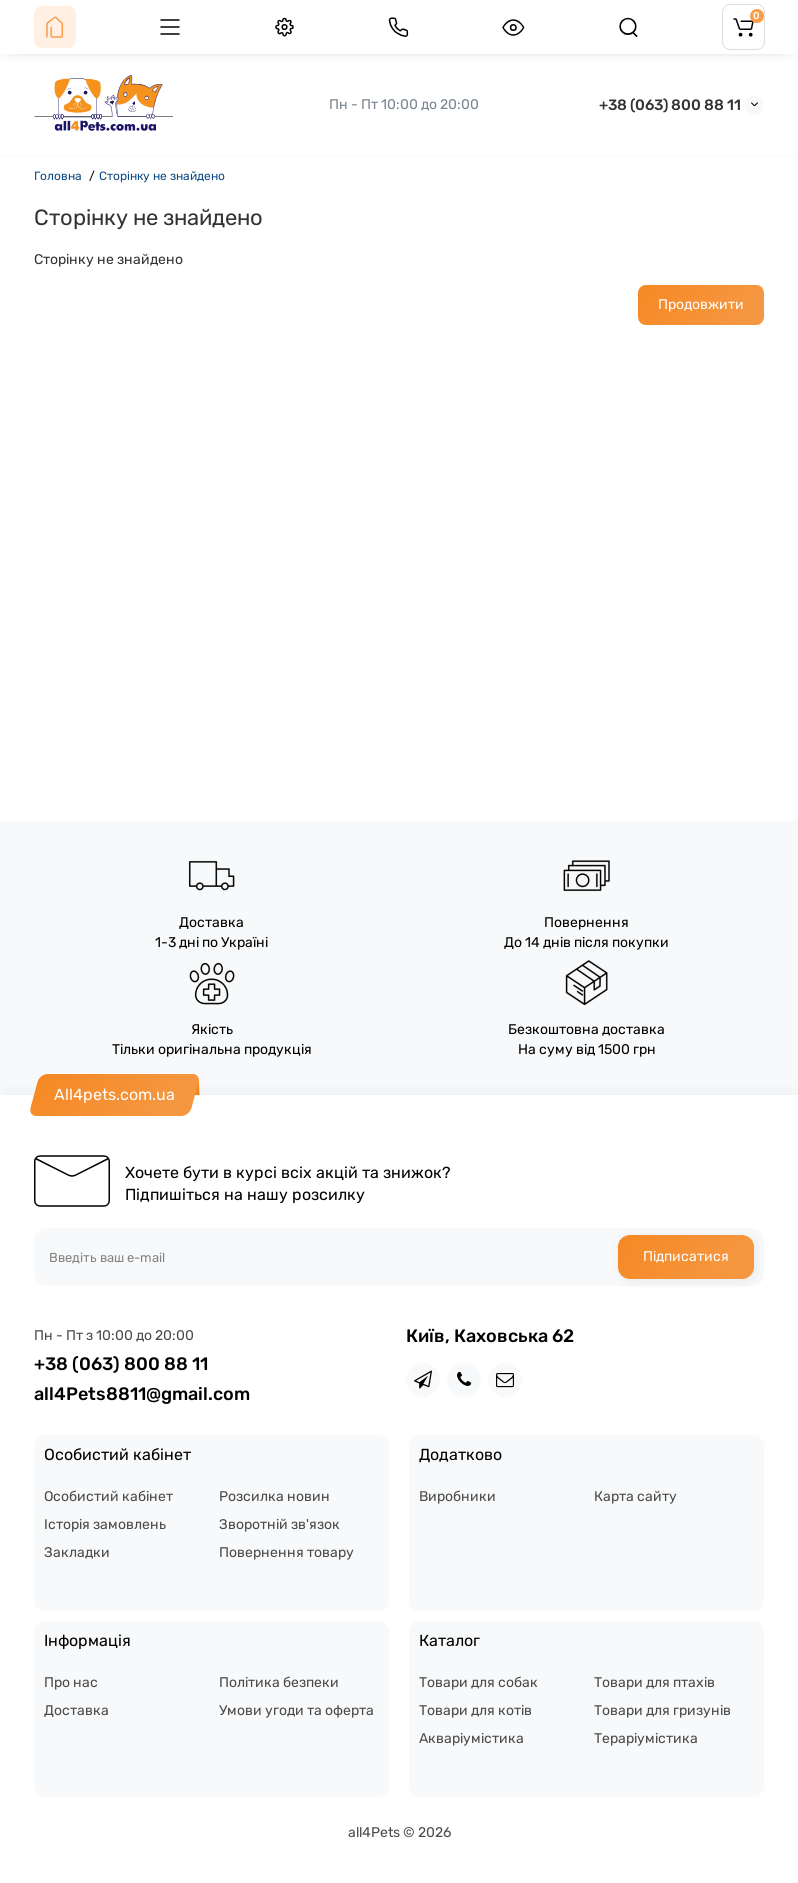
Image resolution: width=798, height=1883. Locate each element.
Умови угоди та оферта (296, 1710)
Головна (58, 176)
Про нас (71, 1682)
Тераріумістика (646, 1738)
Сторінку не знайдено (162, 176)
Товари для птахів (654, 1682)
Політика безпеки (279, 1682)
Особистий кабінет (108, 1496)
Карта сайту (635, 1496)
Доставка (76, 1710)
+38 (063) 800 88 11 (670, 105)
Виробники (457, 1496)
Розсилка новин (274, 1496)
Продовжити (701, 304)
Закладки (77, 1552)
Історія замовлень (105, 1524)
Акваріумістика (471, 1738)
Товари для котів (475, 1710)
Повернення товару (286, 1552)
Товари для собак (478, 1682)
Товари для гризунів (662, 1710)
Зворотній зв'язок (279, 1524)
